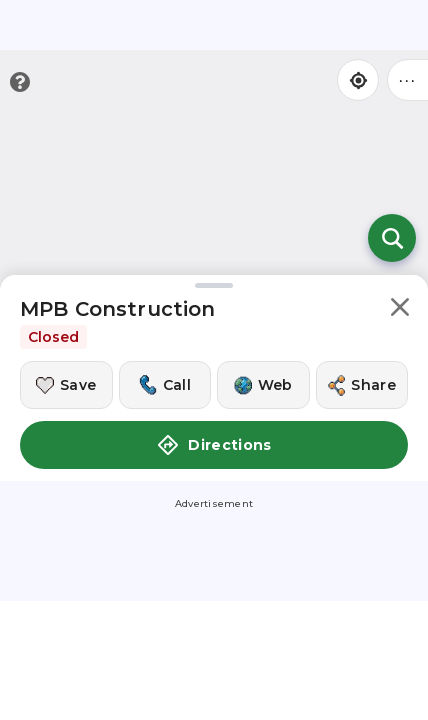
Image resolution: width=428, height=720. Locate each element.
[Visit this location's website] (263, 385)
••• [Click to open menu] (408, 79)
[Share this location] (362, 385)
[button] (400, 310)
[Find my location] (358, 80)
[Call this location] (165, 385)
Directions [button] (214, 445)
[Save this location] (66, 385)
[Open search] (392, 238)
